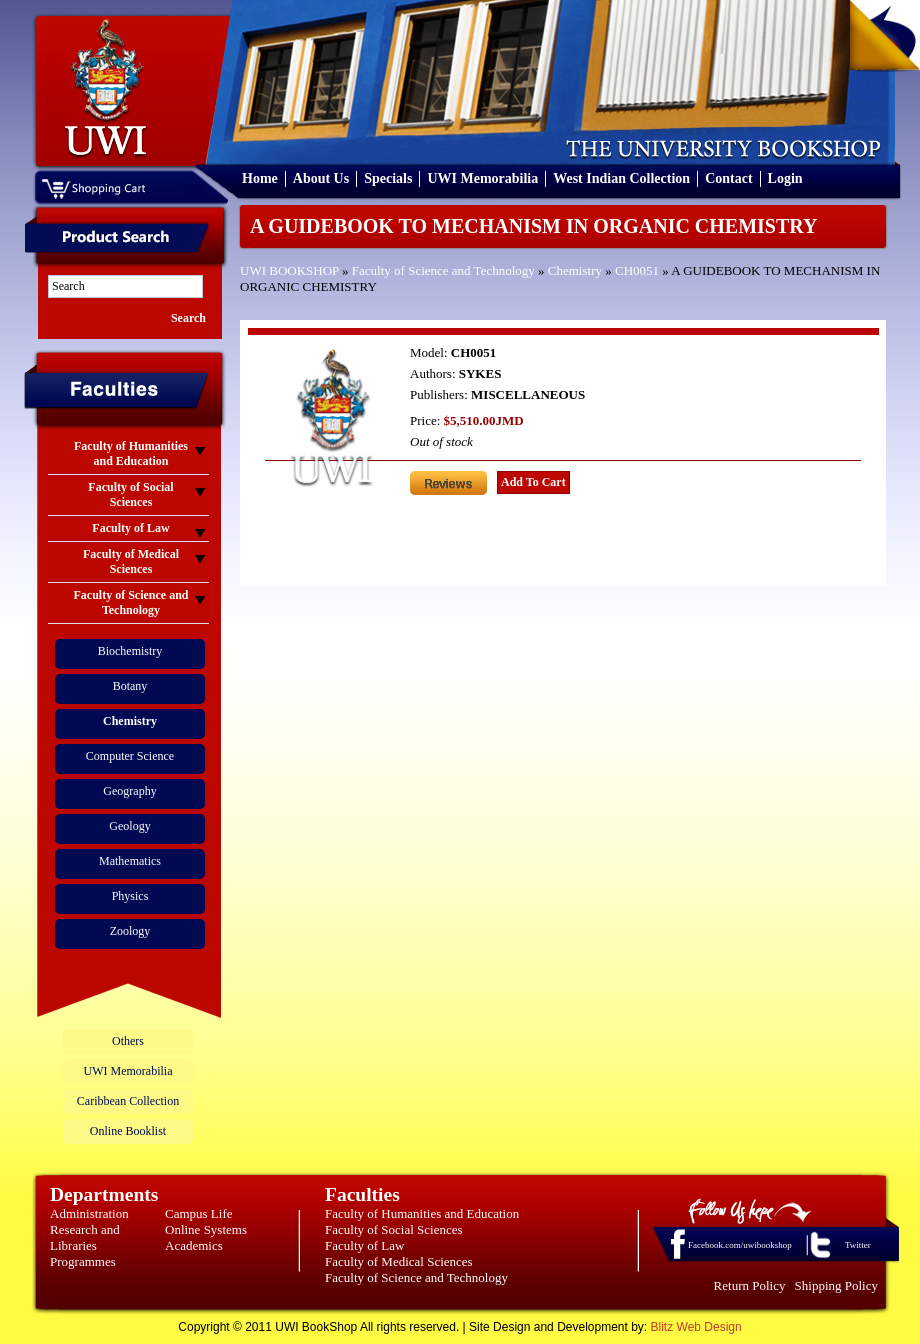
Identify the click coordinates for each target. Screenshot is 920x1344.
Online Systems (206, 1229)
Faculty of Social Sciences (394, 1229)
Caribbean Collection (128, 1101)
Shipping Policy (836, 1285)
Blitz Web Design (696, 1327)
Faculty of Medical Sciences (399, 1261)
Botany (130, 686)
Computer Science (130, 756)
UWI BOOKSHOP (289, 270)
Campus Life (199, 1213)
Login (785, 178)
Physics (130, 896)
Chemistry (575, 270)
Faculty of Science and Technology (443, 270)
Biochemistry (130, 651)
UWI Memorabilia (482, 178)
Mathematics (130, 861)
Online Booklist (128, 1131)
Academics (194, 1245)
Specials (388, 178)
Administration (89, 1213)
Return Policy (750, 1285)
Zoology (130, 931)
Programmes (83, 1261)
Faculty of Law (364, 1245)
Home (260, 178)
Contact (728, 178)
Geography (129, 791)
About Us (321, 178)
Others (128, 1041)
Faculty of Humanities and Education (422, 1213)
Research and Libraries (85, 1237)
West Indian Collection (621, 178)
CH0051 (637, 270)
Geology (129, 826)
